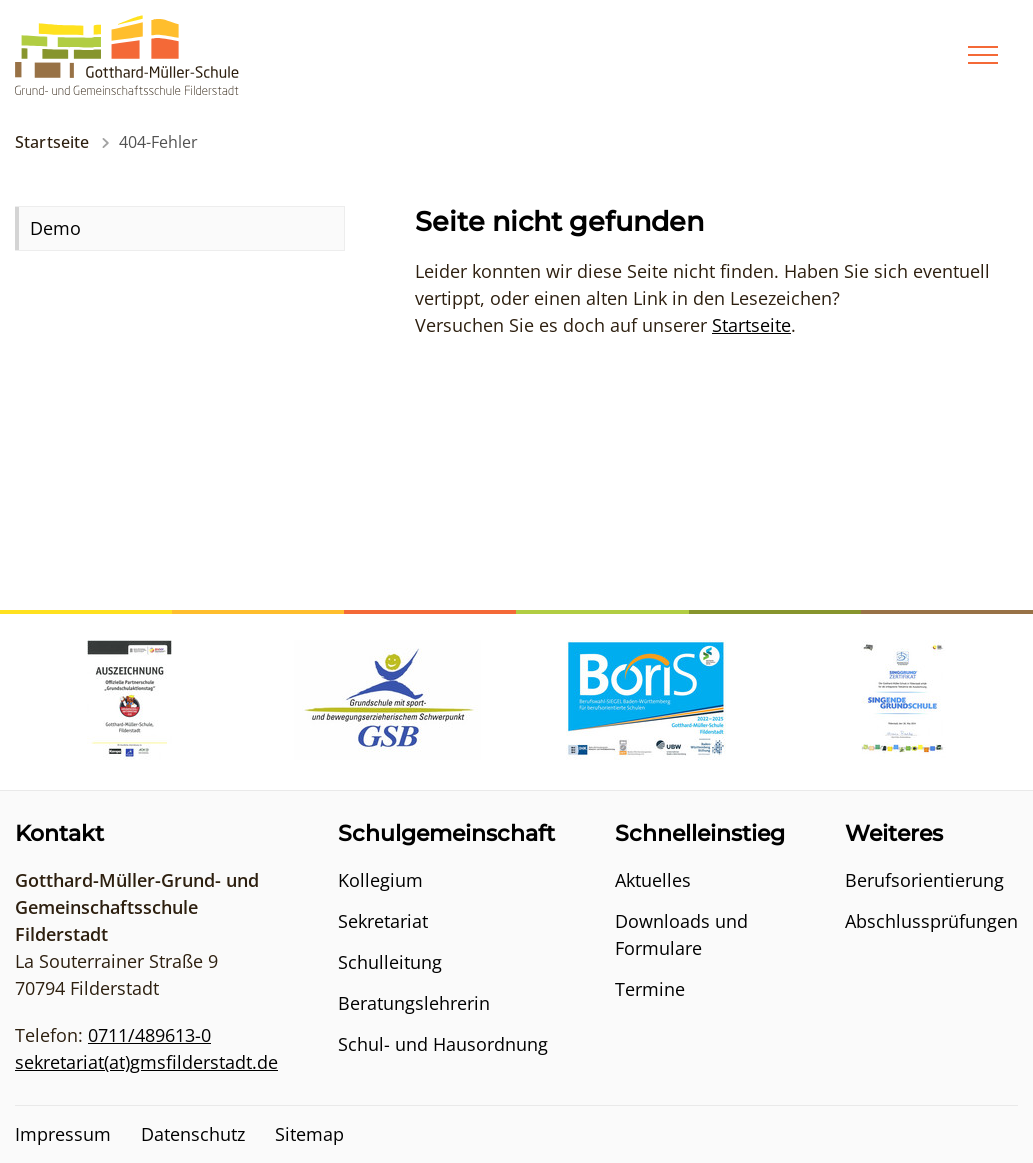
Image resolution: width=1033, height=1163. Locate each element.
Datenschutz (193, 1134)
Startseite (52, 142)
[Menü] (983, 55)
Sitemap (309, 1134)
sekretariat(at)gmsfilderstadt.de (146, 1062)
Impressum (63, 1134)
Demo (55, 228)
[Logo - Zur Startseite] (127, 53)
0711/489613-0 (149, 1035)
